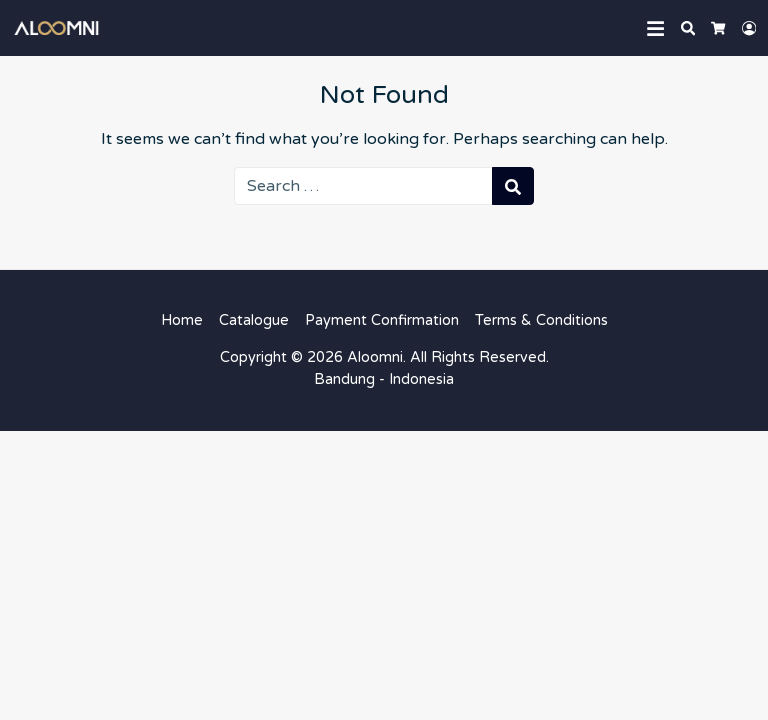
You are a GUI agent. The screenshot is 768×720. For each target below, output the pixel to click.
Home (182, 320)
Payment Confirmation (382, 320)
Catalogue (254, 320)
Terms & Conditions (541, 320)
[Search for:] (363, 186)
